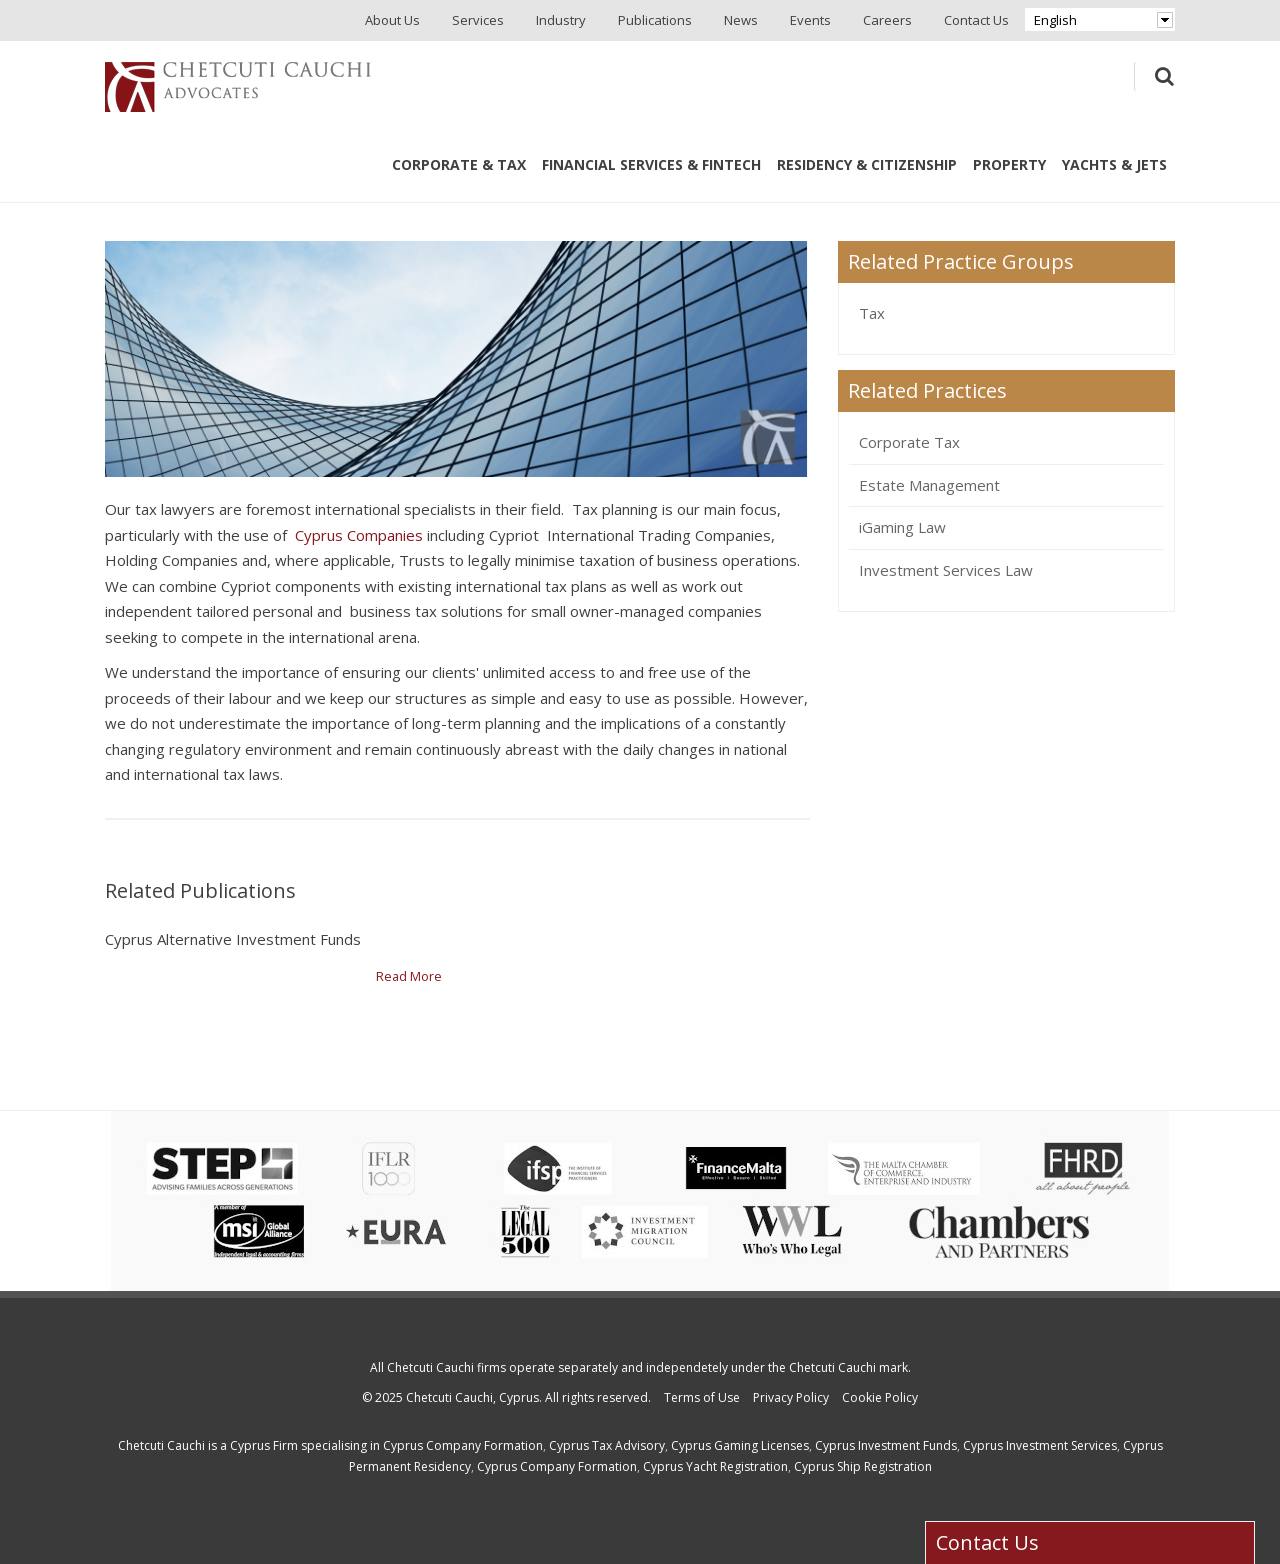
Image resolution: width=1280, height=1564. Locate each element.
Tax (872, 313)
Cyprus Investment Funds (886, 1445)
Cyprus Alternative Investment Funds (233, 939)
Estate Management (929, 485)
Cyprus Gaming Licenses (740, 1445)
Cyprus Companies (359, 535)
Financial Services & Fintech (651, 164)
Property (1009, 164)
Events (810, 20)
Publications (655, 20)
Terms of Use (702, 1397)
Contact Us (976, 20)
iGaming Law (902, 527)
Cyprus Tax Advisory (607, 1445)
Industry (561, 20)
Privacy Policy (791, 1397)
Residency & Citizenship (867, 164)
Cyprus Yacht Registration (715, 1466)
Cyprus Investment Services (1040, 1445)
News (741, 20)
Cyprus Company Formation (463, 1445)
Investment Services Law (946, 570)
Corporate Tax (909, 442)
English (1055, 20)
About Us (392, 20)
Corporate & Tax (459, 164)
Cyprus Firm (264, 1445)
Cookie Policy (880, 1397)
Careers (887, 20)
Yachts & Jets (1114, 164)
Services (478, 20)
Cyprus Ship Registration (863, 1466)
